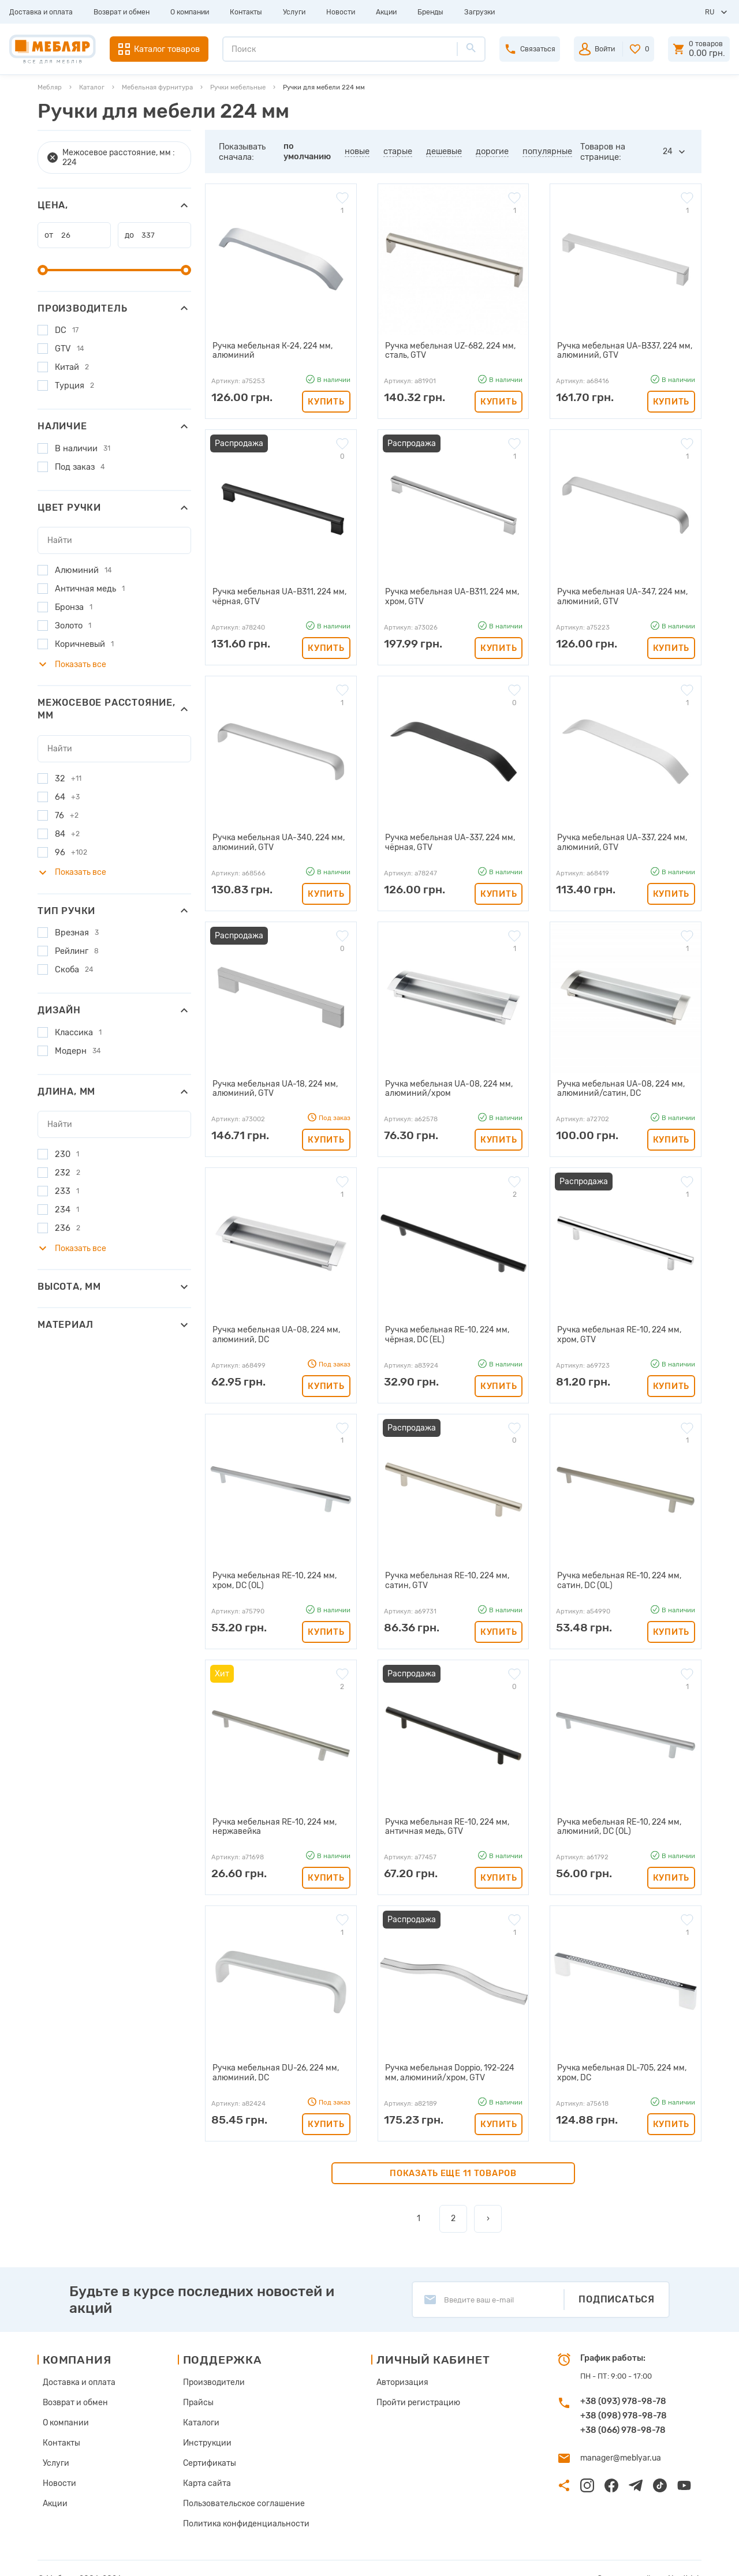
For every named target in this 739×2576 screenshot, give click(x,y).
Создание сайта (634, 2557)
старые (397, 151)
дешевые (444, 151)
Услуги (294, 12)
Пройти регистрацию (410, 2389)
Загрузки (479, 12)
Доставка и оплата (41, 12)
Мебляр (50, 87)
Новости (340, 12)
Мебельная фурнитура (157, 87)
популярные (547, 151)
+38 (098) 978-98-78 (623, 2404)
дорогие (492, 151)
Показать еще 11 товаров (453, 2161)
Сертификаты (208, 2446)
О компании (189, 12)
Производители (212, 2370)
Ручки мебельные (238, 87)
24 (668, 151)
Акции (386, 12)
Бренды (430, 12)
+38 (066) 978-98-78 (623, 2418)
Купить (326, 400)
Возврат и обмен (122, 12)
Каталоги (200, 2408)
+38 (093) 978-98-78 (623, 2389)
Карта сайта (205, 2465)
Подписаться (616, 2287)
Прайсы (197, 2389)
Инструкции (206, 2427)
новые (357, 151)
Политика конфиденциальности (241, 2503)
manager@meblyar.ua (618, 2446)
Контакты (246, 12)
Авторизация (395, 2370)
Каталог (91, 87)
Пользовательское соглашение (239, 2484)
